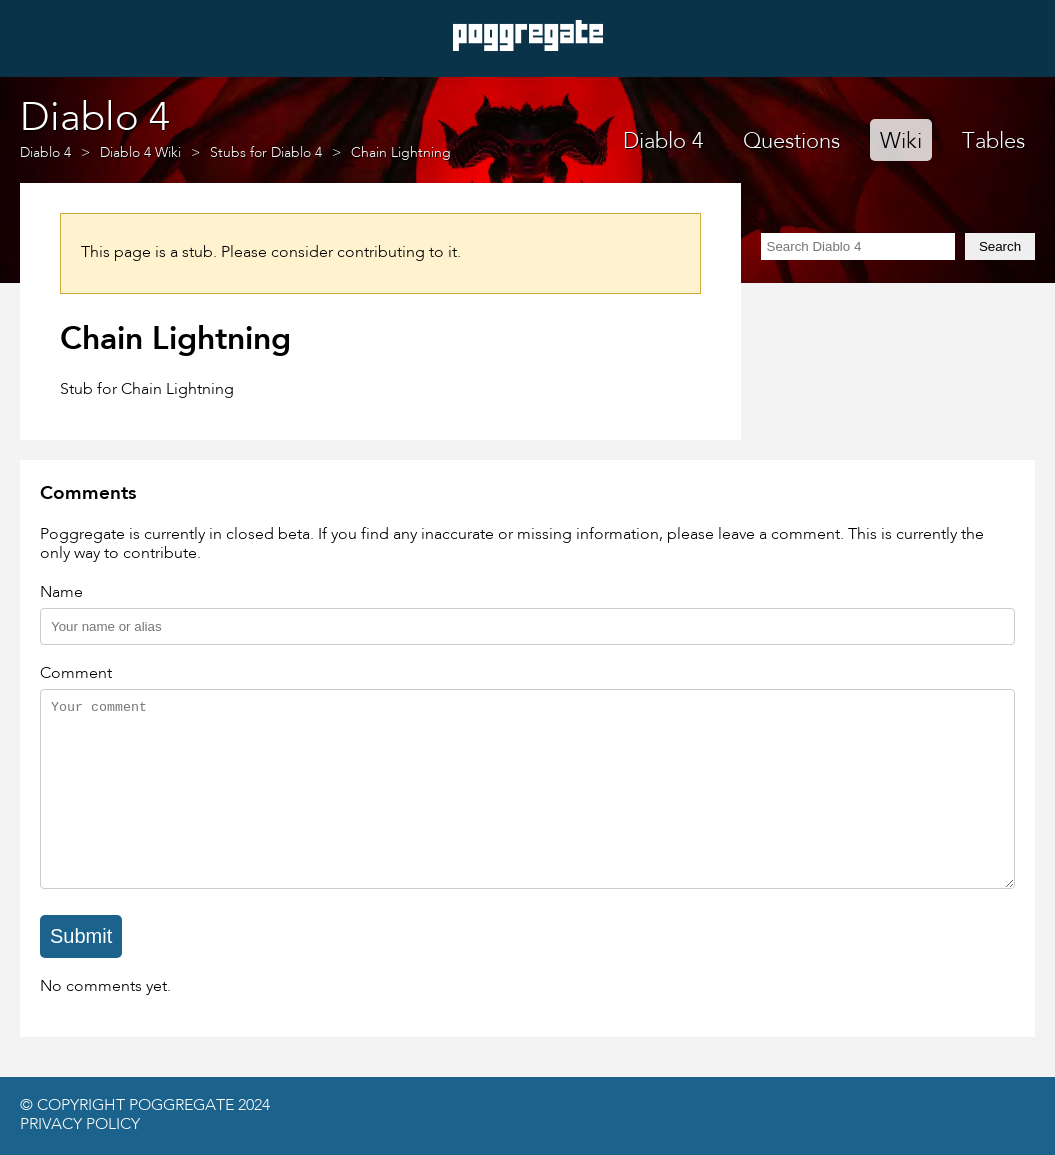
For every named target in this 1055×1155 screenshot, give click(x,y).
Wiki (901, 142)
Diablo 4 (663, 142)
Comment (76, 674)
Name (61, 593)
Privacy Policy (80, 1125)
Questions (791, 142)
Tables (993, 142)
